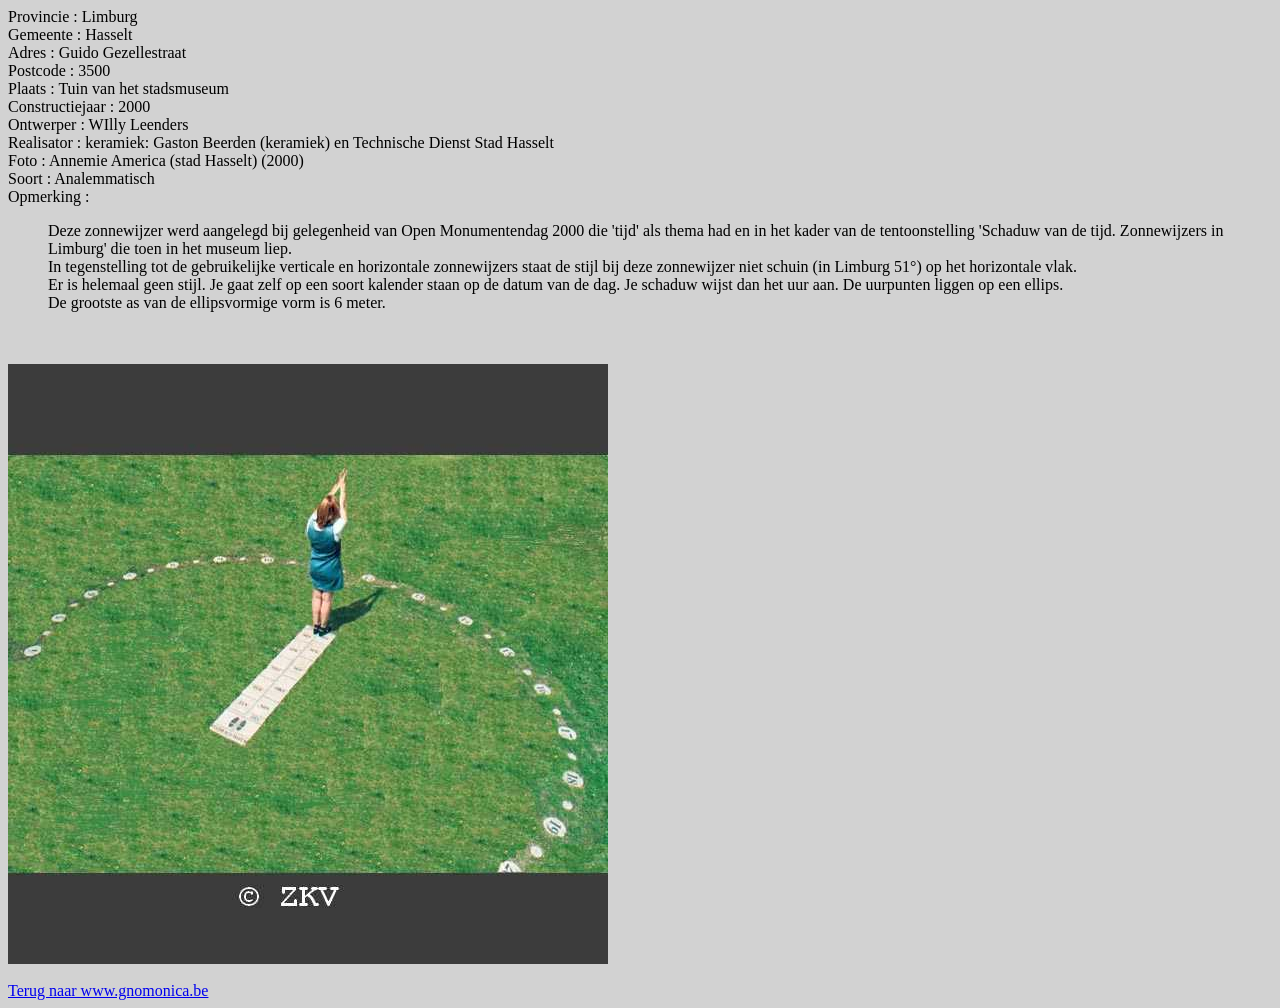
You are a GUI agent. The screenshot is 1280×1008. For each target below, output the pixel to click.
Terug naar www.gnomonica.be (108, 990)
